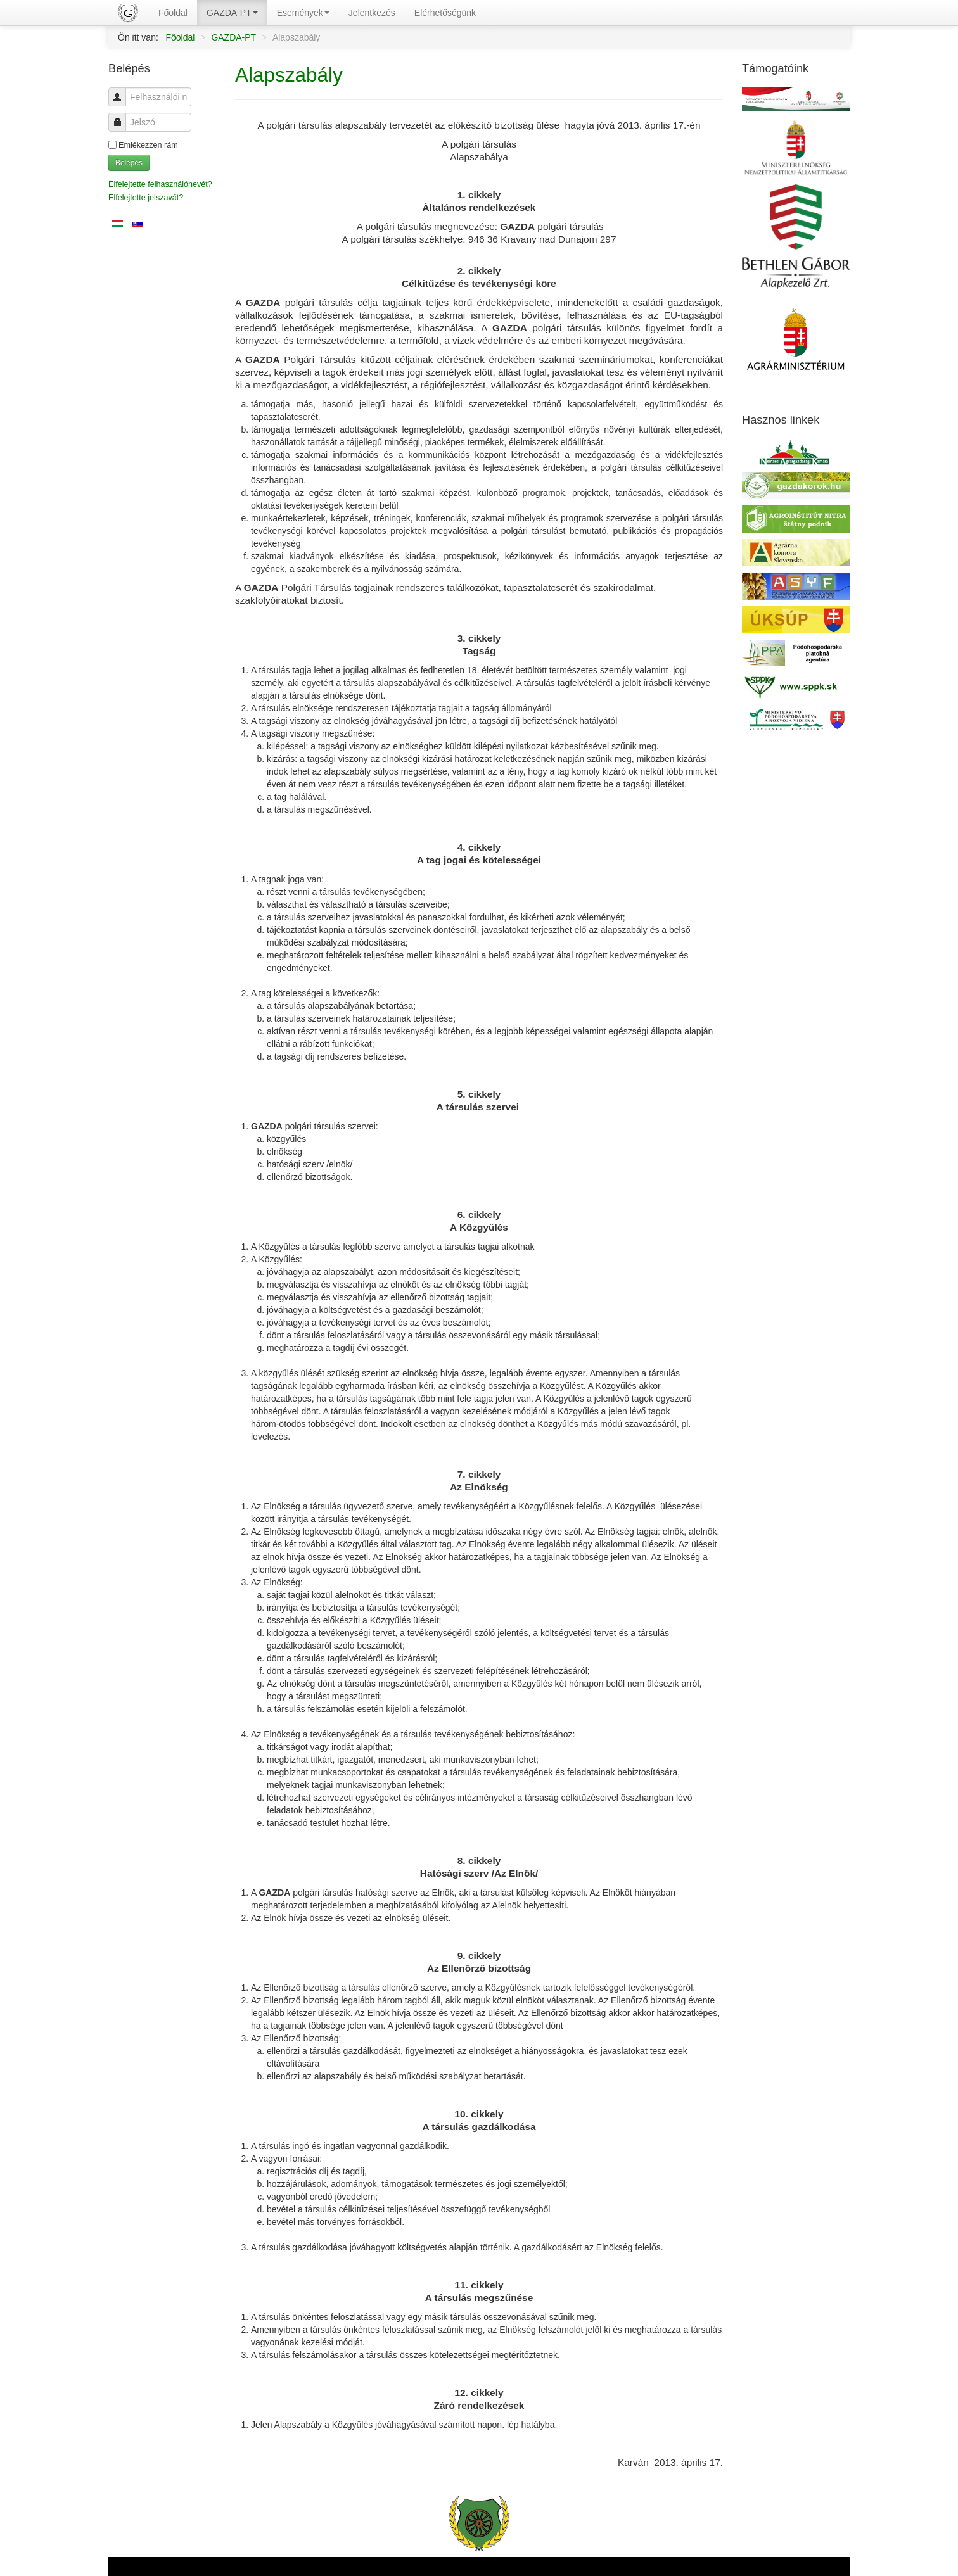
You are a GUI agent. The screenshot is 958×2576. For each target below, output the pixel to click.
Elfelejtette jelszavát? (145, 197)
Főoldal (173, 13)
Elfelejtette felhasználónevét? (160, 184)
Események (303, 13)
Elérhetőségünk (445, 13)
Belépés (129, 162)
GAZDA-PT (232, 13)
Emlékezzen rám (148, 145)
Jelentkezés (371, 13)
